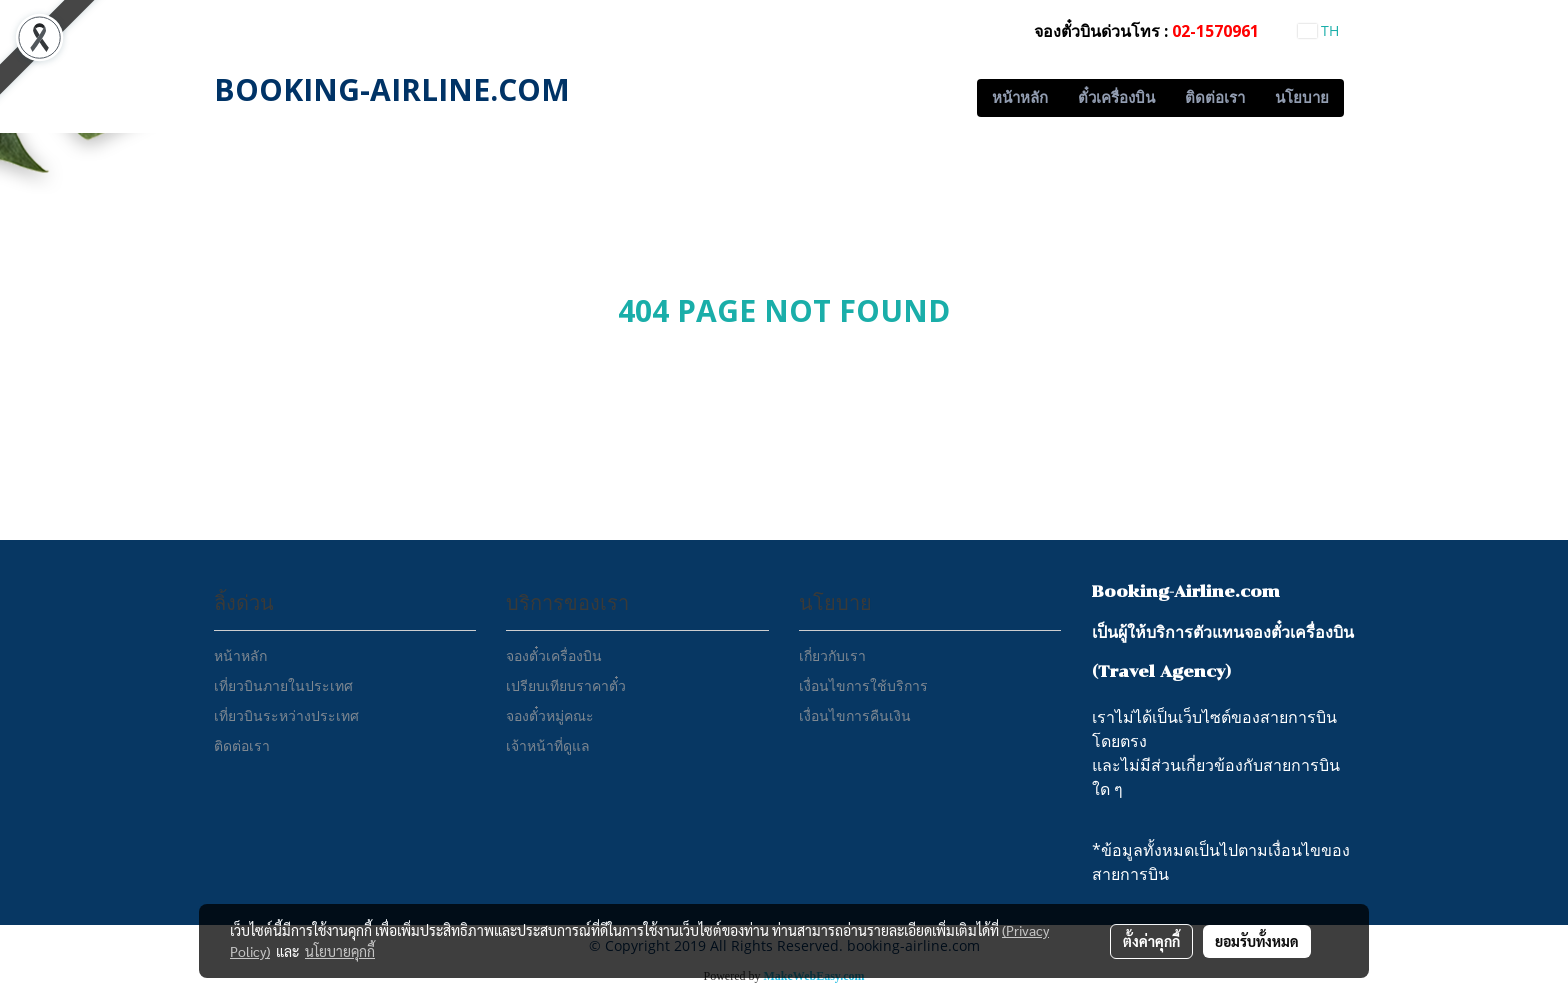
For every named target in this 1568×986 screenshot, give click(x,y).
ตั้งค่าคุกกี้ (1151, 941)
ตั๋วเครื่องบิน (1116, 98)
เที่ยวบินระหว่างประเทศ (286, 715)
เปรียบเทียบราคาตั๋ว (566, 685)
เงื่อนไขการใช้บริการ (863, 685)
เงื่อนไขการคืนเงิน (855, 715)
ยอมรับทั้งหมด (1257, 941)
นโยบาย (1302, 98)
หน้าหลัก (1020, 98)
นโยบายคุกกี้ (340, 951)
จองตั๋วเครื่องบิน (554, 655)
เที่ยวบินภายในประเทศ (283, 685)
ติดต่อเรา (1215, 98)
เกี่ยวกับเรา (832, 655)
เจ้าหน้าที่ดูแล (548, 745)
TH (1318, 30)
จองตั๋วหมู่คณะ (550, 715)
